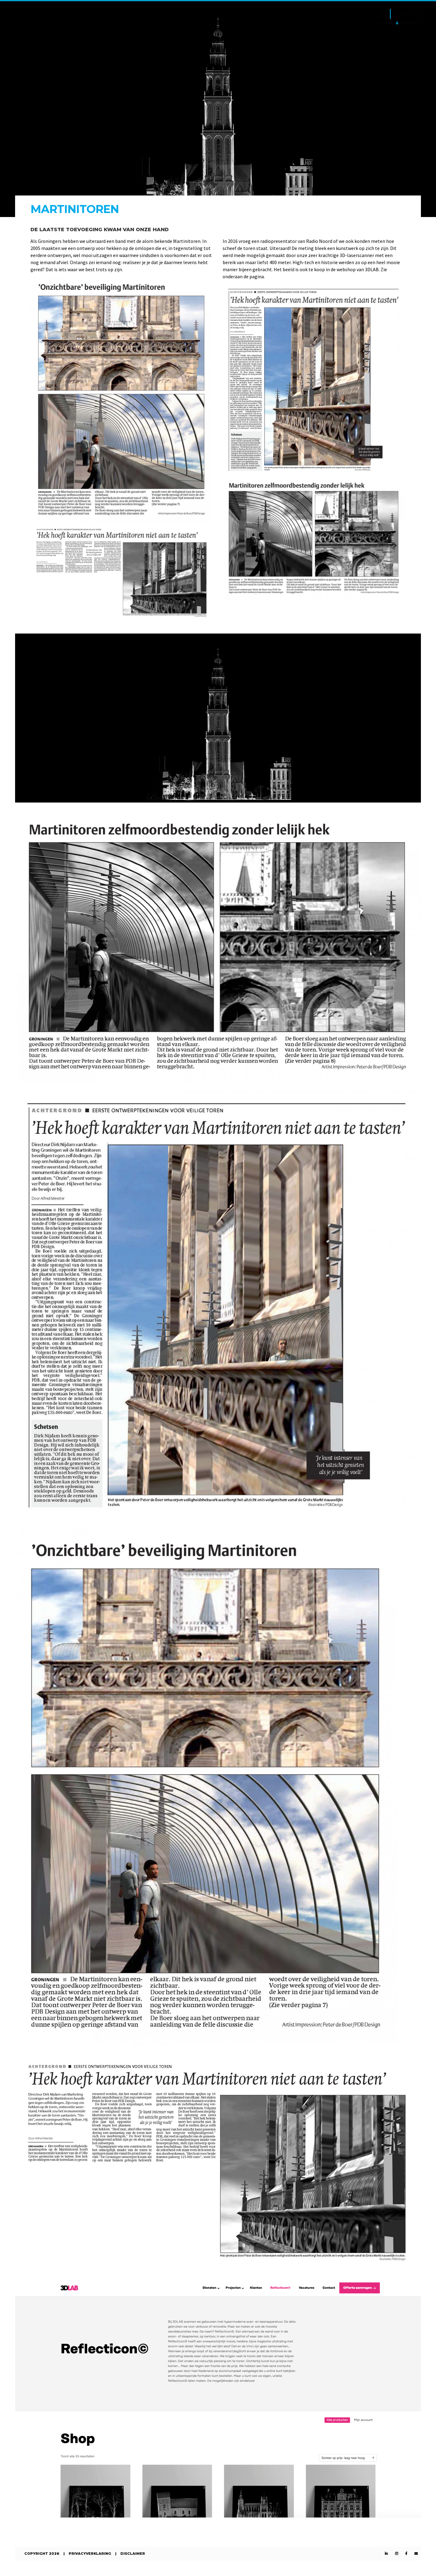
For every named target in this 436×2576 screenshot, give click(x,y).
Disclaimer (132, 2553)
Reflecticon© (184, 17)
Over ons (107, 17)
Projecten (30, 17)
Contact (143, 17)
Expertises (69, 17)
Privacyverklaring (90, 2553)
